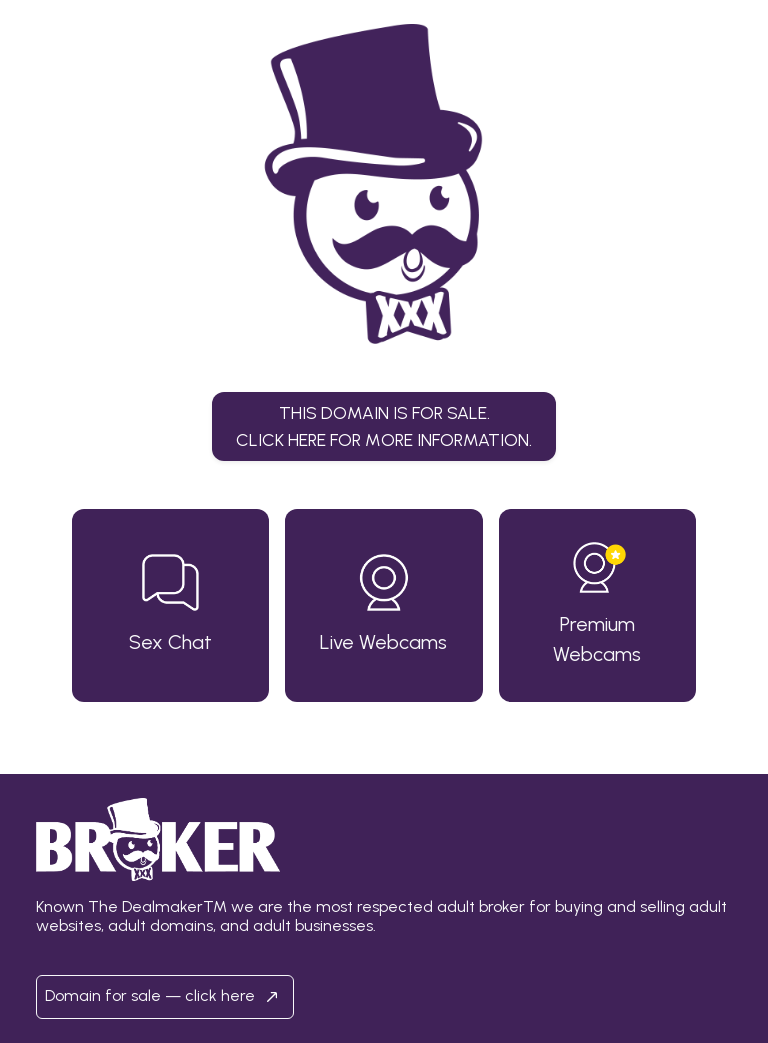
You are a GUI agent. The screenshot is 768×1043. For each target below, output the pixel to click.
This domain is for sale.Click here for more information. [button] (384, 425)
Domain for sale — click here (165, 997)
